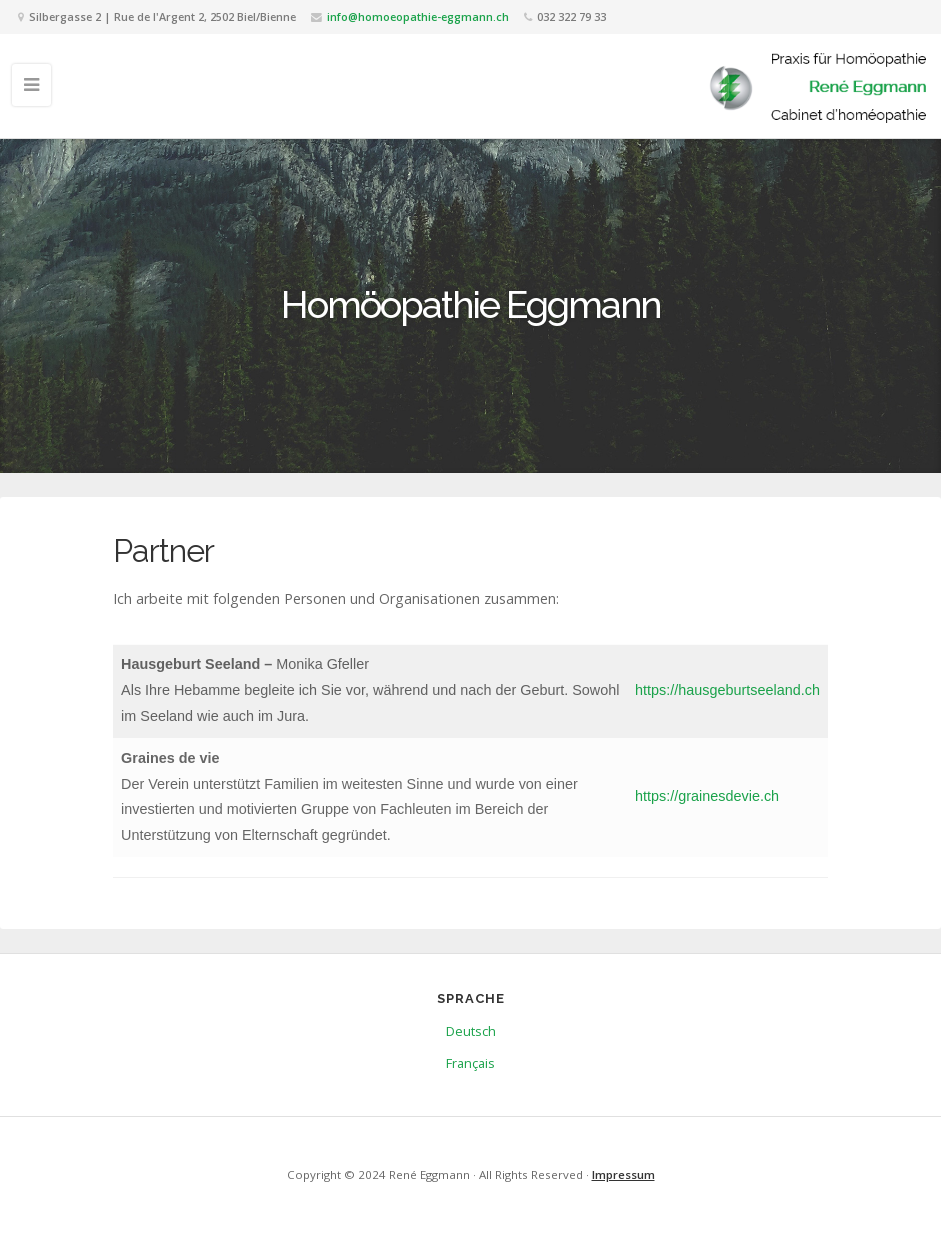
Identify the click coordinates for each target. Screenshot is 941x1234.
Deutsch (471, 1031)
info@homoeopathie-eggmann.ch (418, 16)
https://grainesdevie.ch (707, 796)
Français (470, 1063)
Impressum (623, 1174)
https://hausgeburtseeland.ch (727, 690)
